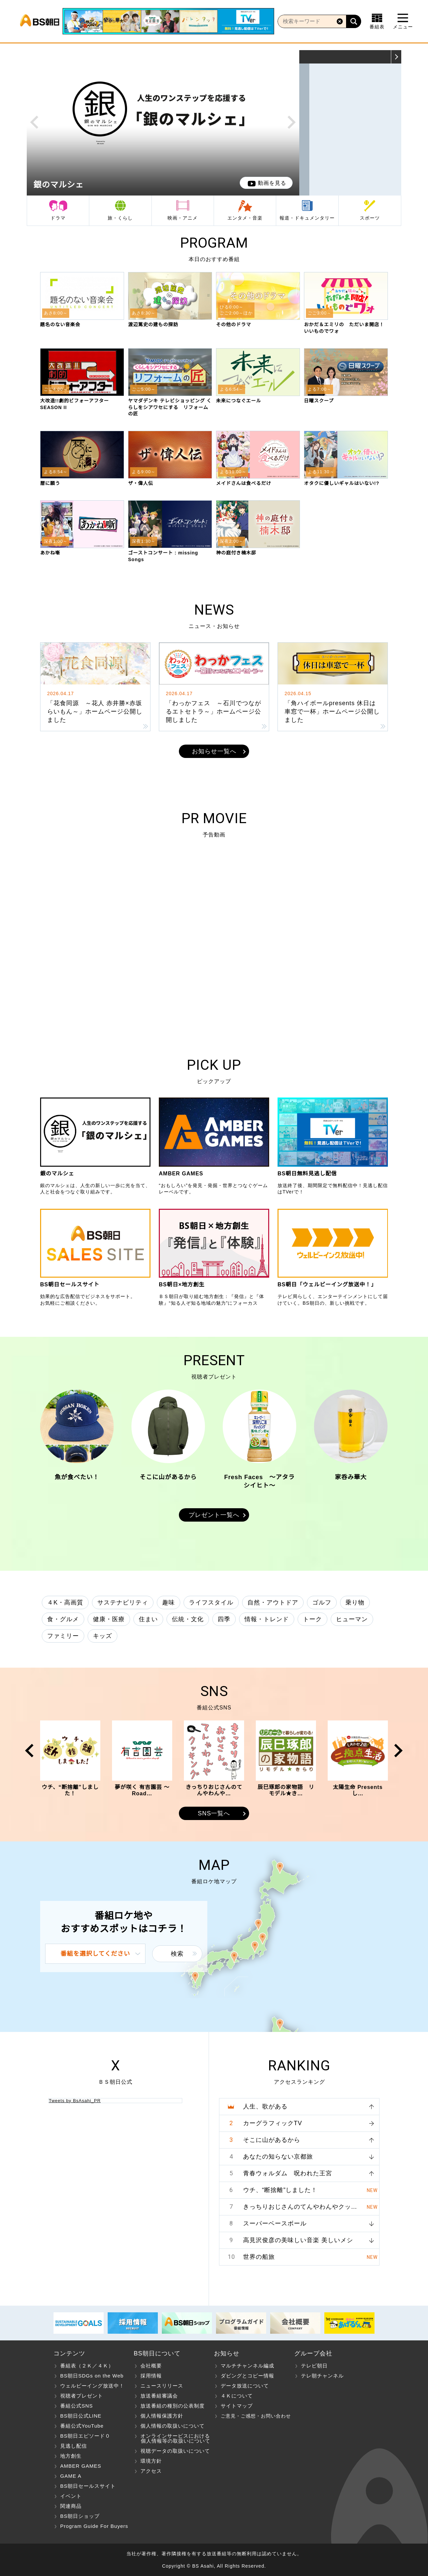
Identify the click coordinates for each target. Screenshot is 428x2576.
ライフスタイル (211, 1602)
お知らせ (226, 2353)
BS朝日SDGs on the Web (92, 2375)
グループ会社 (313, 2353)
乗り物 (354, 1602)
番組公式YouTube (82, 2426)
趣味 (168, 1602)
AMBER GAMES (80, 2466)
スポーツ (370, 218)
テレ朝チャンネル (322, 2375)
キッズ (102, 1636)
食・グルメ (63, 1619)
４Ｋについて (237, 2396)
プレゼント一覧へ (214, 1515)
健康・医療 (109, 1619)
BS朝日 (39, 21)
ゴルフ (321, 1602)
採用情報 (151, 2375)
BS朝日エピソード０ (85, 2436)
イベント (71, 2496)
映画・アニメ (183, 218)
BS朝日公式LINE (80, 2416)
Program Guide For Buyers (94, 2526)
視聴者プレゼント (81, 2396)
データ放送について (245, 2386)
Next (292, 122)
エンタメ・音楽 (244, 218)
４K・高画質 (65, 1602)
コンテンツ (69, 2353)
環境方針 (151, 2461)
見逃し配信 (73, 2446)
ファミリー (63, 1636)
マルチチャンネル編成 (247, 2365)
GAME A (71, 2476)
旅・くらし (120, 218)
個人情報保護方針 (161, 2416)
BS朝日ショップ (80, 2516)
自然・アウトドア (272, 1602)
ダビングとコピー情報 (247, 2375)
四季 (224, 1619)
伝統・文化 (188, 1619)
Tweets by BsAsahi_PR (75, 2100)
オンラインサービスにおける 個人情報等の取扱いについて (172, 2438)
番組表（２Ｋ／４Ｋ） (87, 2365)
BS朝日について (157, 2353)
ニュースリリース (161, 2386)
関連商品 (71, 2506)
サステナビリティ (122, 1602)
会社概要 (151, 2365)
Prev (34, 122)
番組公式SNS (76, 2406)
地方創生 (71, 2456)
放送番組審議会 (159, 2396)
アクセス (151, 2471)
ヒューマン (352, 1619)
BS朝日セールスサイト (88, 2486)
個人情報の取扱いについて (172, 2426)
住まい (148, 1619)
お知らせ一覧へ (214, 751)
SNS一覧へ (214, 1813)
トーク (312, 1619)
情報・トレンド (266, 1619)
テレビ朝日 (314, 2365)
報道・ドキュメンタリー (307, 218)
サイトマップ (237, 2406)
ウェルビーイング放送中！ (92, 2386)
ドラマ (58, 218)
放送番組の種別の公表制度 (172, 2406)
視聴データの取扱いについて (175, 2451)
